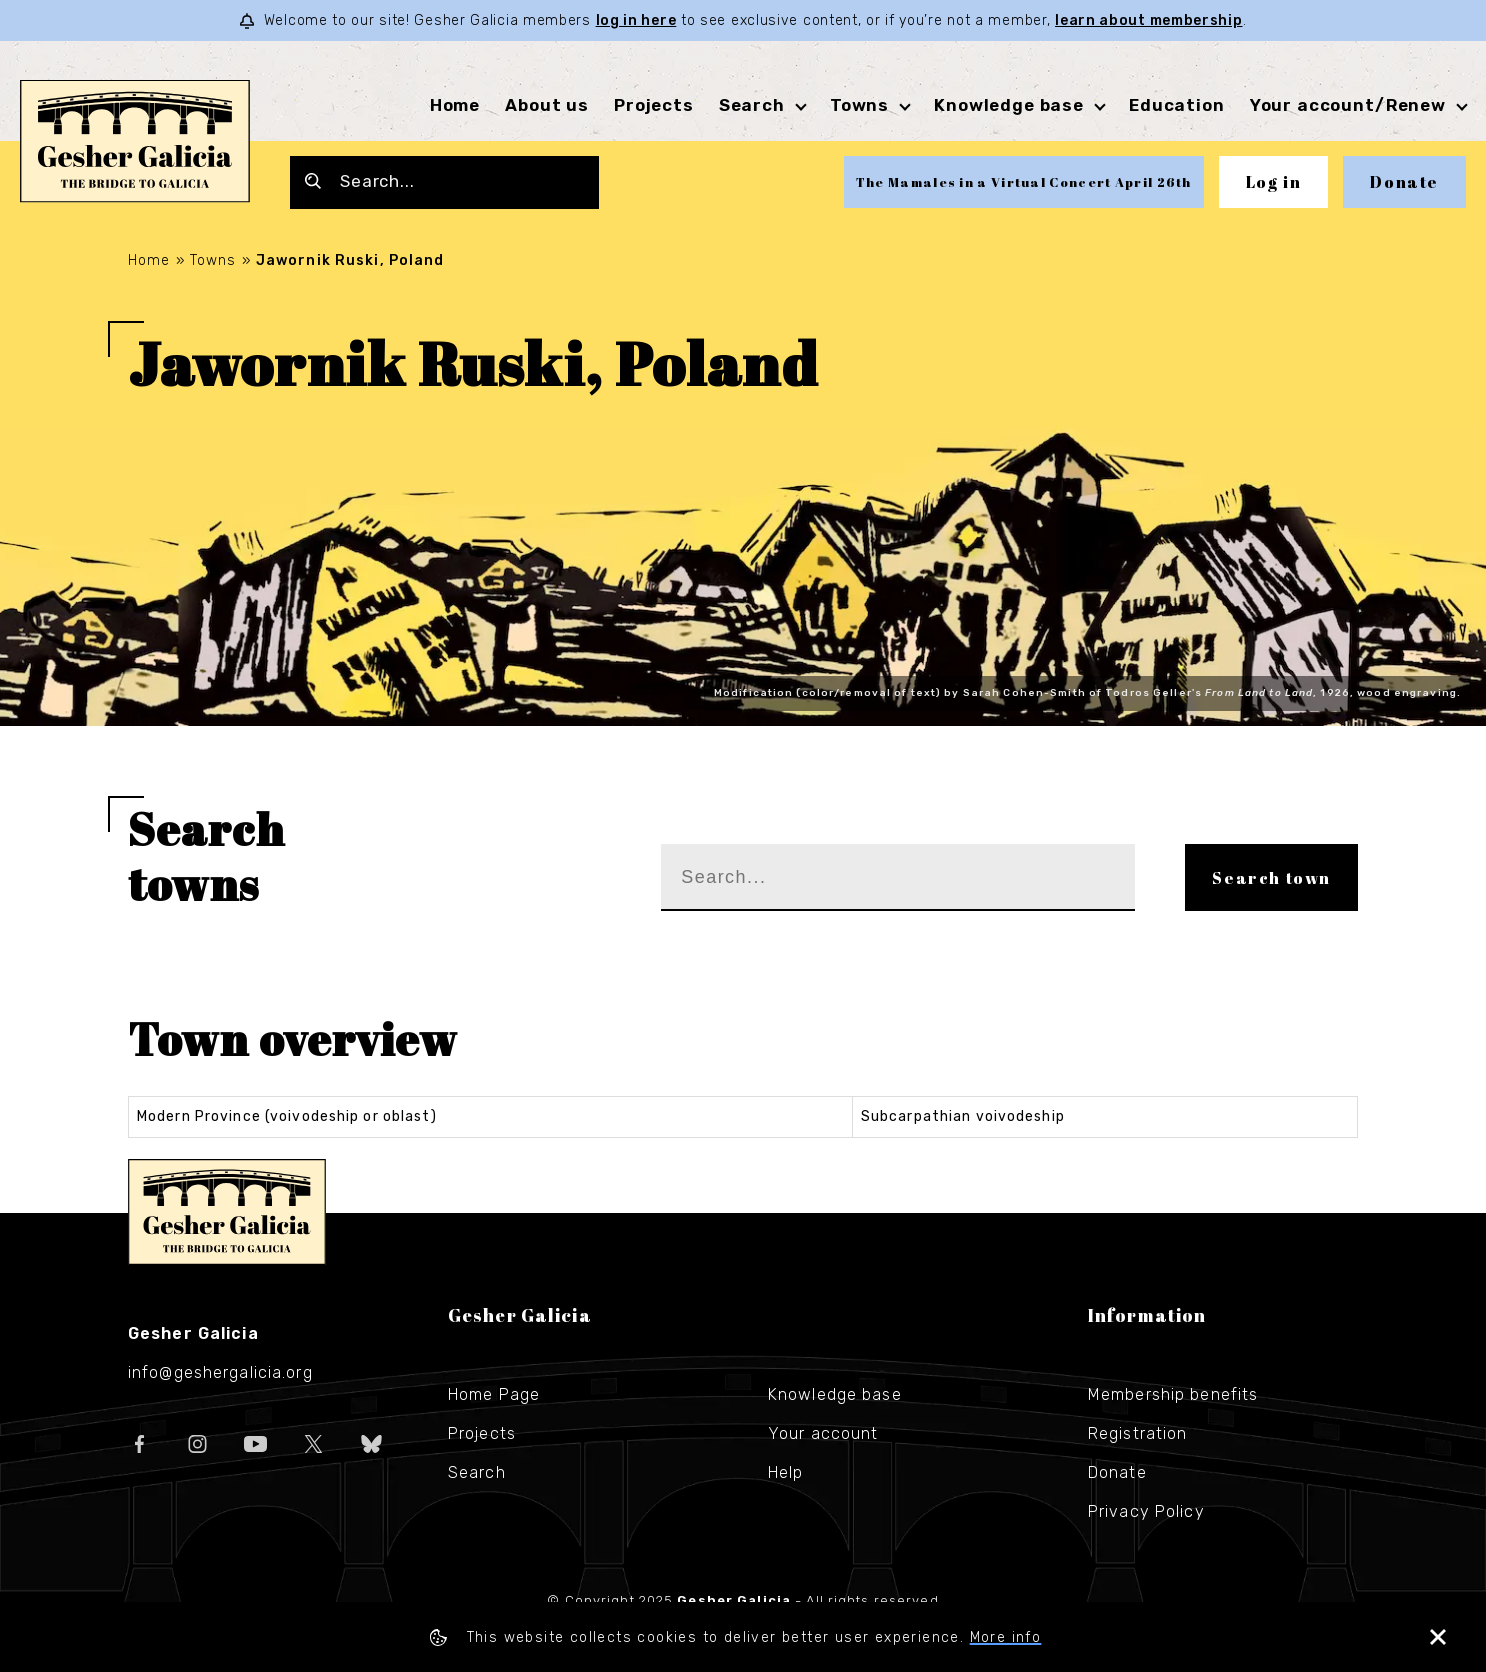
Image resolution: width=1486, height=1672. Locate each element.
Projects (654, 105)
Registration (1137, 1433)
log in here (636, 20)
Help (785, 1472)
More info (1006, 1637)
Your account (823, 1433)
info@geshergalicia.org (220, 1372)
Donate (1404, 182)
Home (455, 105)
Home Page (494, 1394)
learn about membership (1148, 20)
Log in (1274, 182)
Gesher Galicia (227, 1212)
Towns (859, 105)
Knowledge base (1009, 105)
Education (1177, 105)
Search (752, 105)
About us (547, 105)
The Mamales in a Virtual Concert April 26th (1024, 182)
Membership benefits (1173, 1394)
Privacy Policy (1146, 1511)
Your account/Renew (1348, 105)
